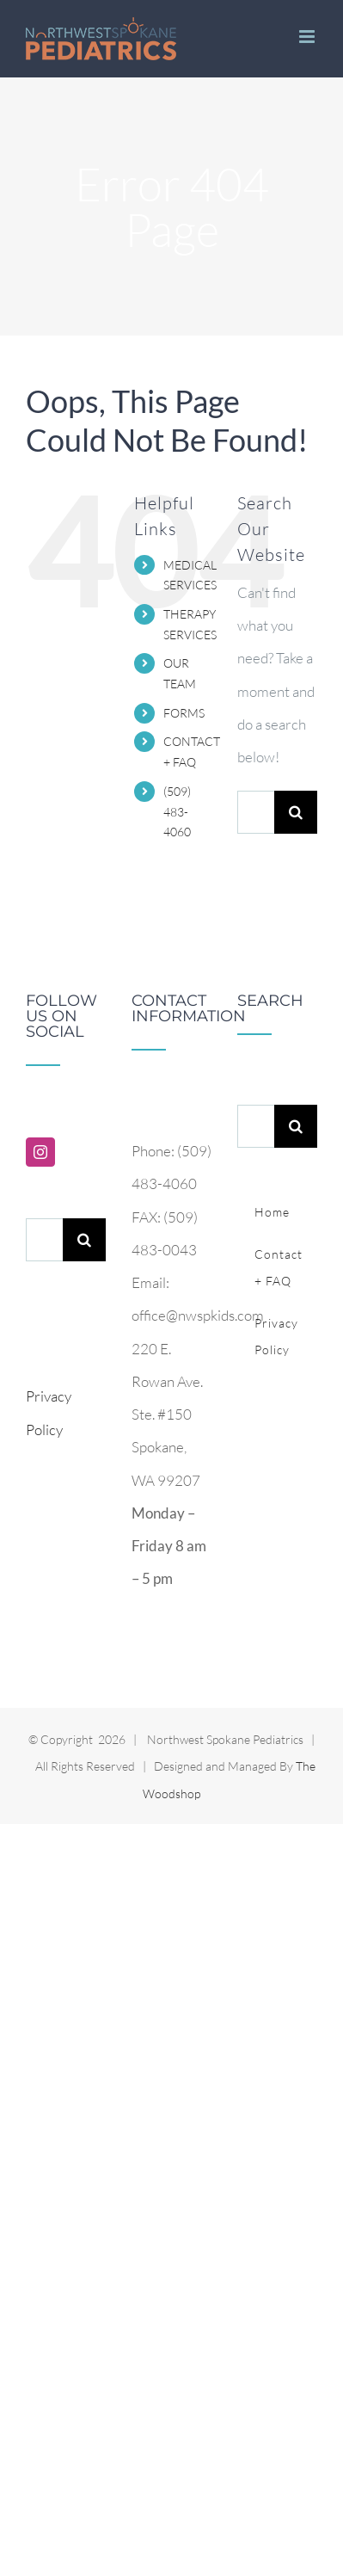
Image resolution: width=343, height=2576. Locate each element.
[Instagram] (40, 1152)
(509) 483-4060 (177, 812)
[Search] (295, 812)
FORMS (184, 713)
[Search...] (255, 812)
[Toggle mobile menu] (308, 37)
